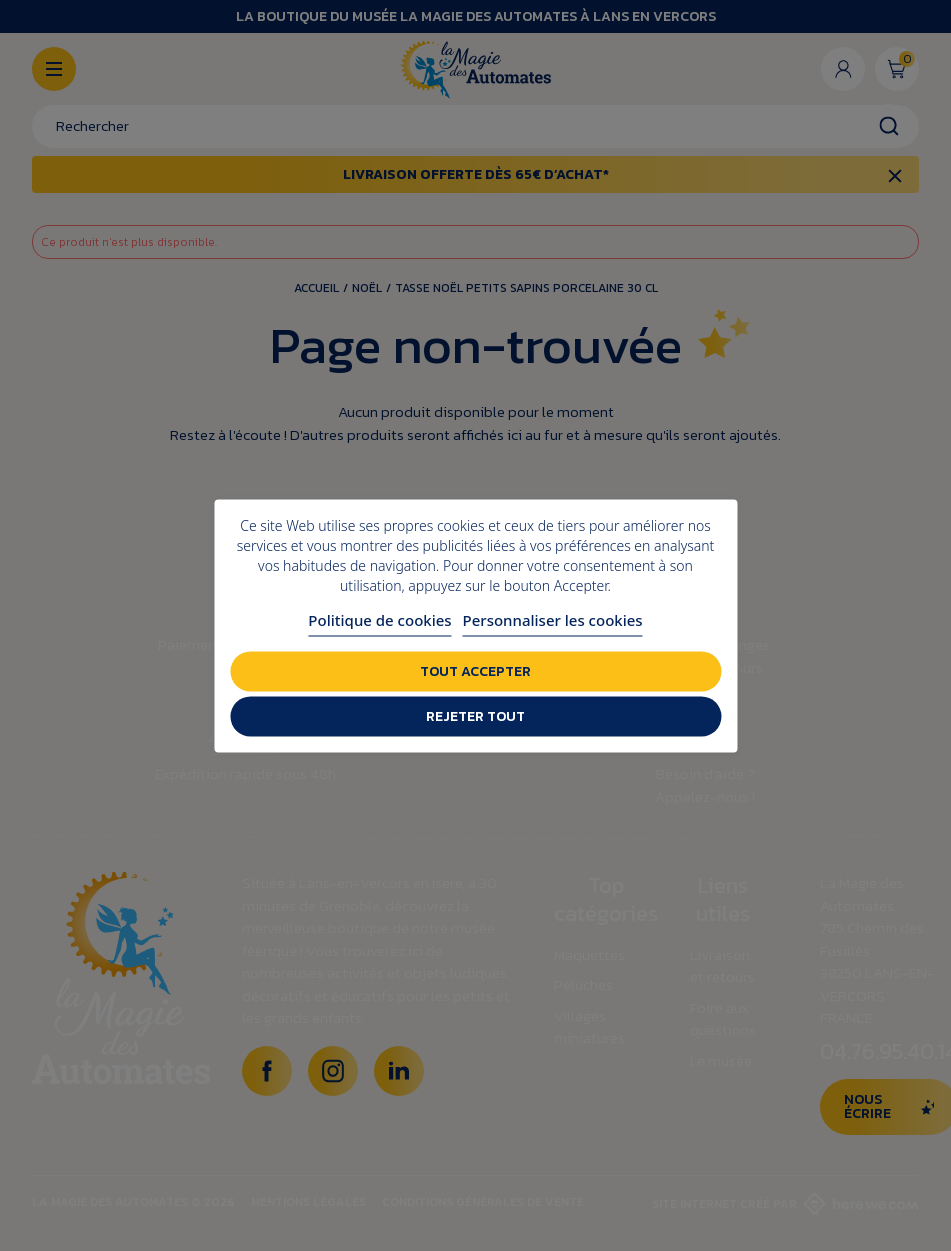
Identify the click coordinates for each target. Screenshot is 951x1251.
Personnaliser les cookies (553, 619)
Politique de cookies (379, 619)
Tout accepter (475, 670)
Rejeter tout (475, 715)
